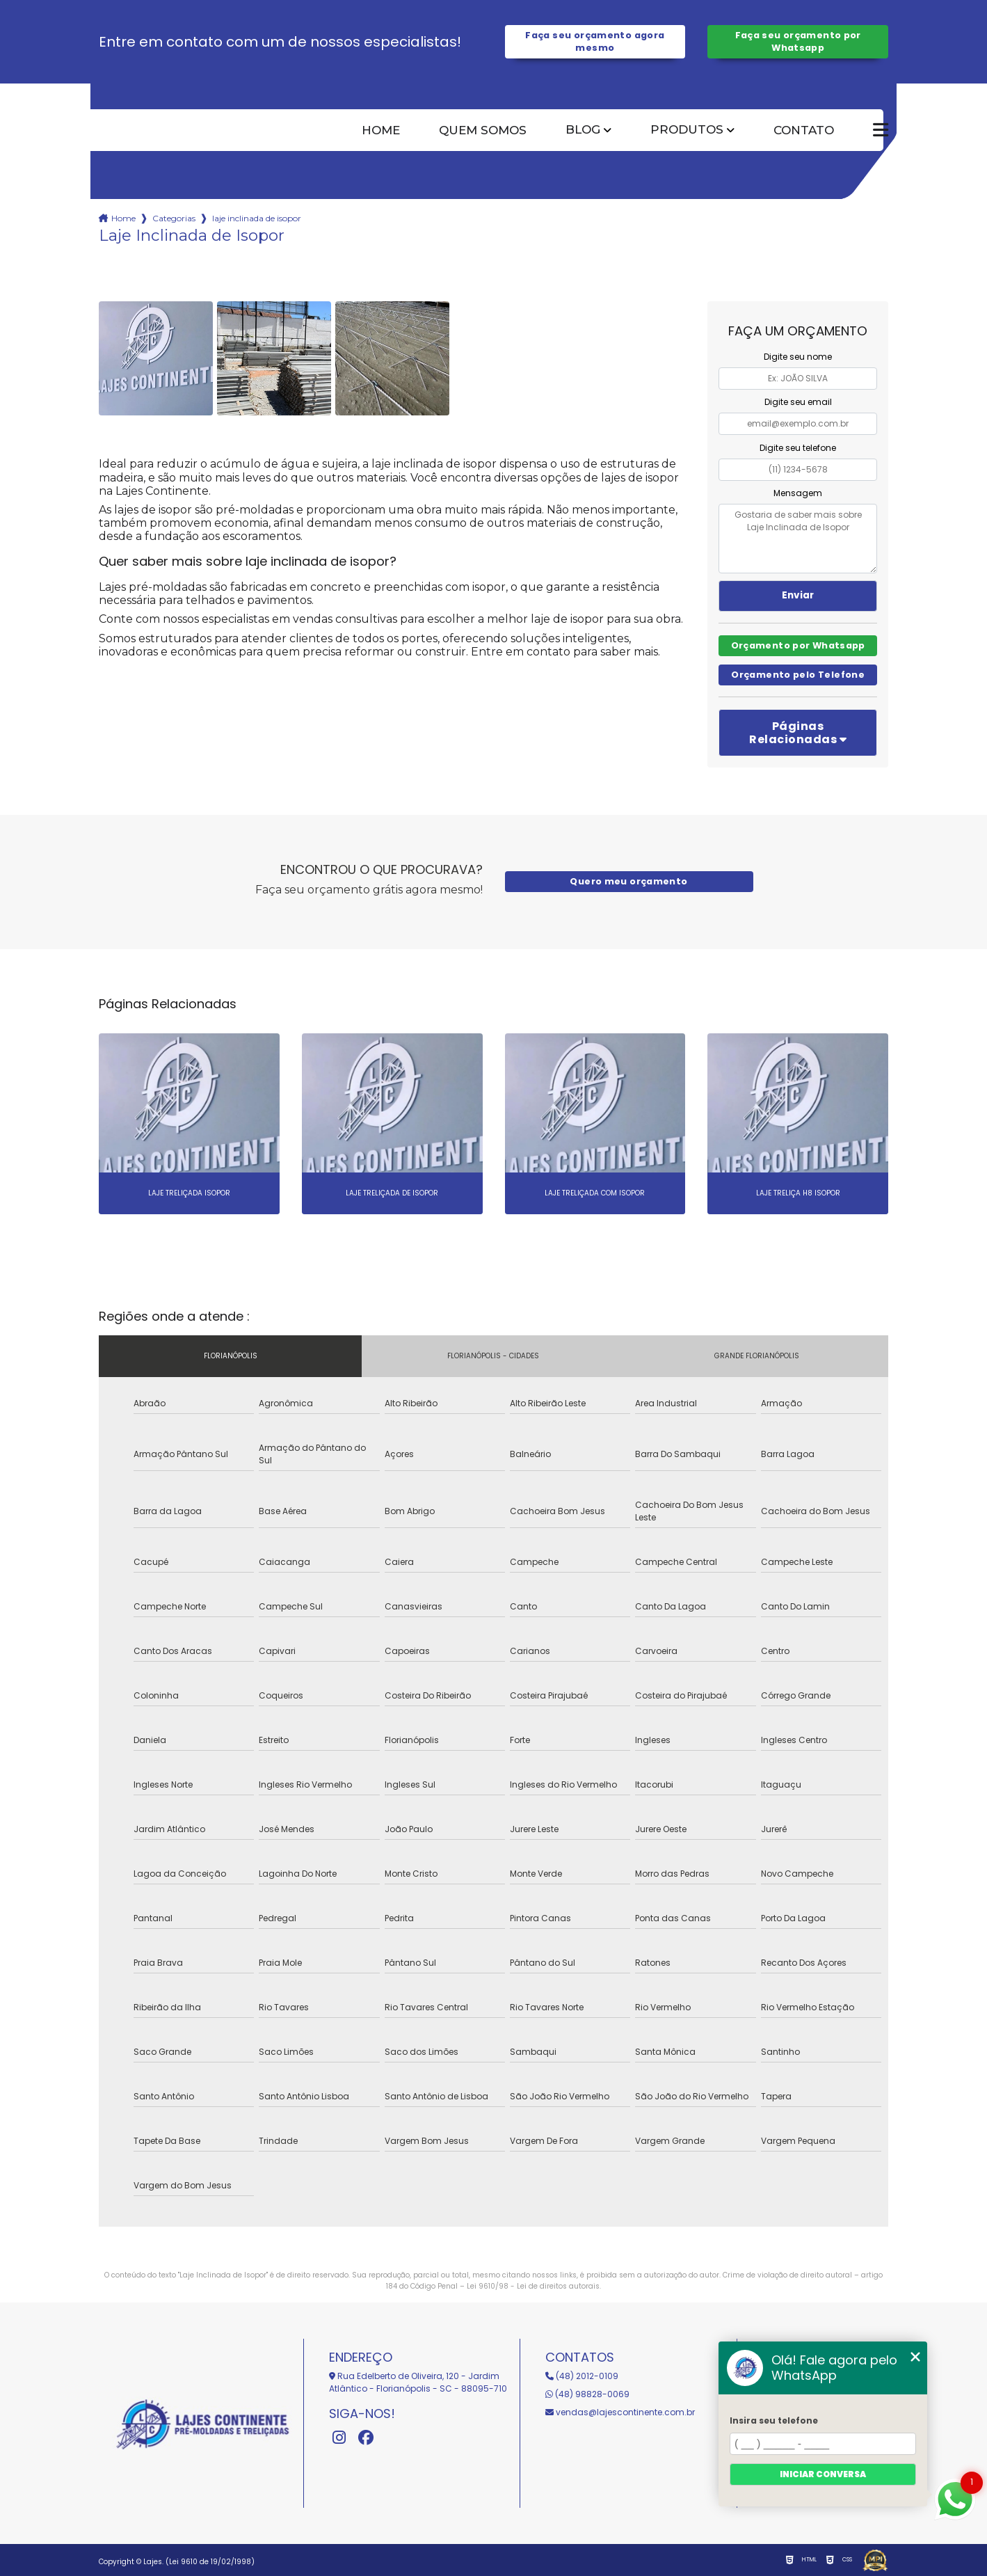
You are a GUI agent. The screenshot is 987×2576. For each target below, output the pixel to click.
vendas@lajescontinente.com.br (620, 2412)
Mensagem (797, 493)
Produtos (686, 129)
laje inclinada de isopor (256, 218)
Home (381, 130)
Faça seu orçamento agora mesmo (594, 41)
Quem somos (483, 130)
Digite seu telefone (798, 448)
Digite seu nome (798, 357)
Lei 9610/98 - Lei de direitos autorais (533, 2286)
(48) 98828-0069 (587, 2394)
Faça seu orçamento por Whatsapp (798, 41)
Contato (803, 130)
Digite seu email (798, 402)
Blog (582, 129)
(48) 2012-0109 (581, 2376)
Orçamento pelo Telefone (798, 675)
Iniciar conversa (823, 2474)
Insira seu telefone (774, 2420)
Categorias (173, 218)
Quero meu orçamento (628, 881)
